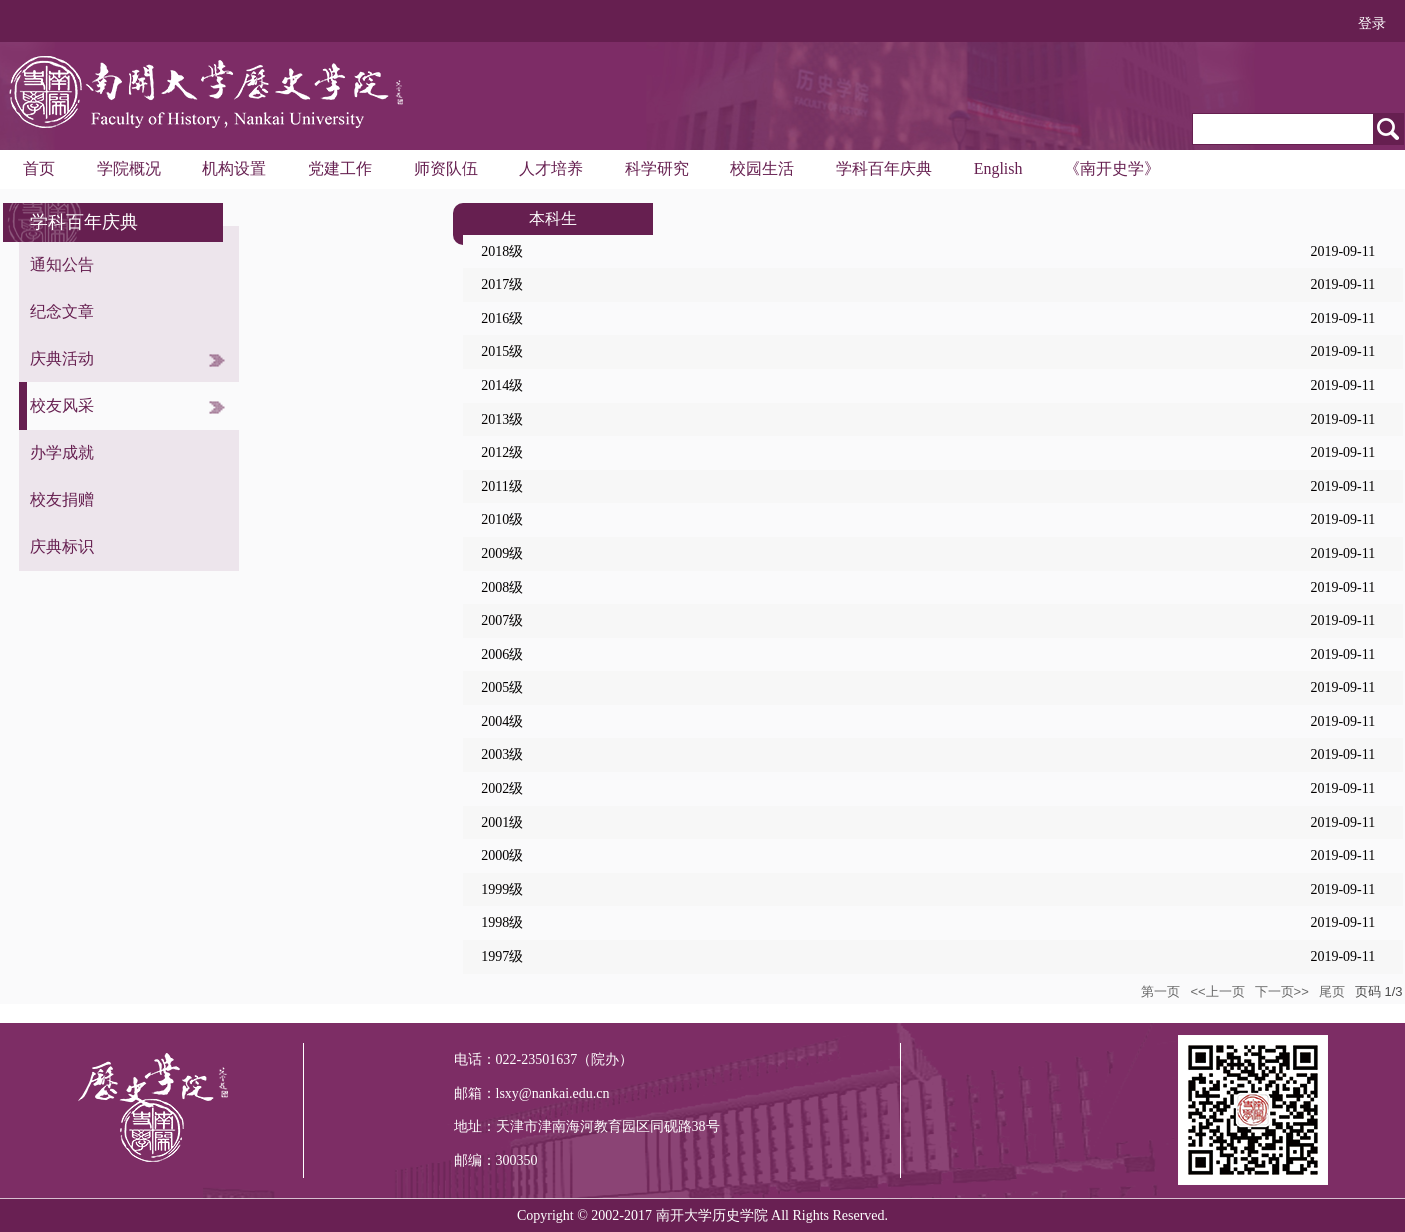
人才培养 (551, 168)
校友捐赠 (62, 499)
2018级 (502, 251)
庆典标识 (62, 546)
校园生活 (762, 168)
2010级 (502, 519)
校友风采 (62, 405)
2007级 (502, 620)
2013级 (502, 419)
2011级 (501, 486)
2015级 (502, 351)
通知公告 (62, 264)
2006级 (502, 654)
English (998, 168)
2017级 (502, 284)
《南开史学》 (1112, 168)
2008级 (502, 587)
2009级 (502, 553)
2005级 (502, 687)
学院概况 (129, 168)
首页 (39, 168)
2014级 (502, 385)
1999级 (502, 889)
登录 (1372, 23)
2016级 (502, 318)
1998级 (502, 922)
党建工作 (340, 168)
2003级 (502, 754)
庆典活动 (62, 358)
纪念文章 (62, 311)
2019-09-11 (1342, 251)
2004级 (502, 721)
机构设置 (234, 168)
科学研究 (657, 168)
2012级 (502, 452)
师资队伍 (446, 168)
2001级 (502, 822)
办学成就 (62, 452)
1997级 (502, 956)
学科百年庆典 (884, 168)
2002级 (502, 788)
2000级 (502, 855)
